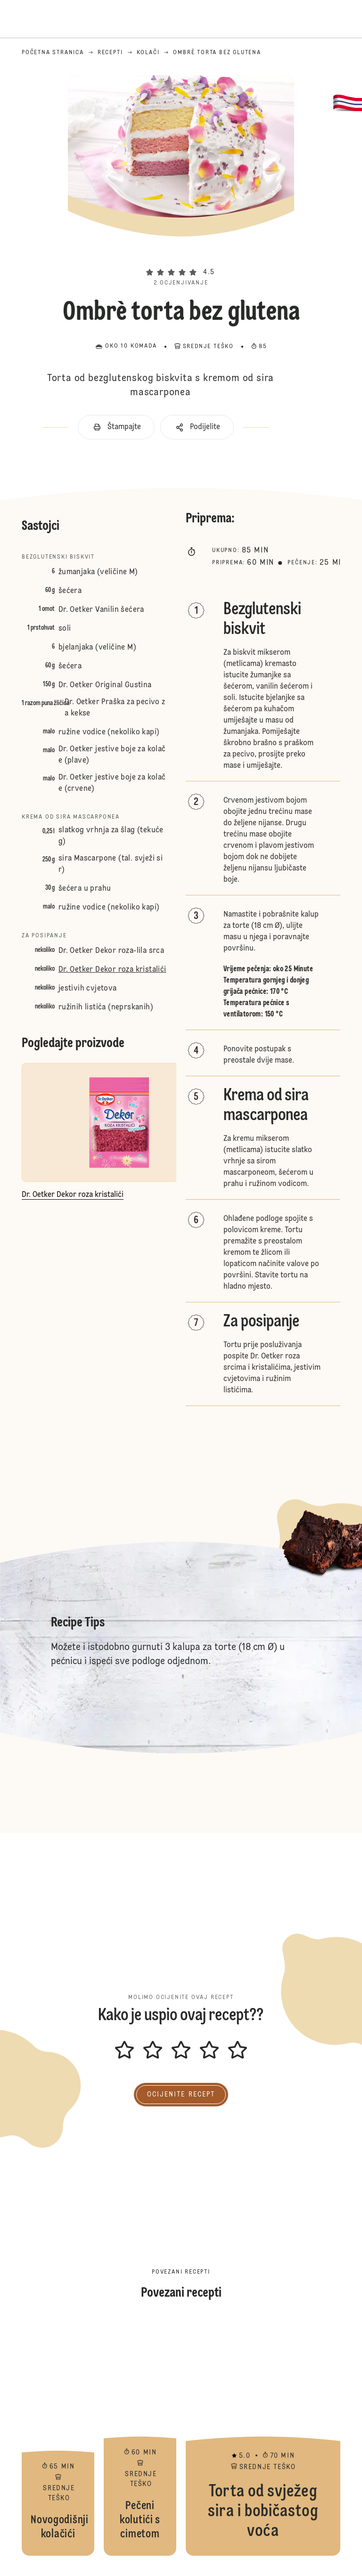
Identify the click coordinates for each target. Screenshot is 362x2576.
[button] (181, 256)
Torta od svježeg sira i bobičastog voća (263, 2438)
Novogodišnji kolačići (58, 2438)
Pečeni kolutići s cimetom (140, 2438)
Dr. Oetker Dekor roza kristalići (112, 970)
